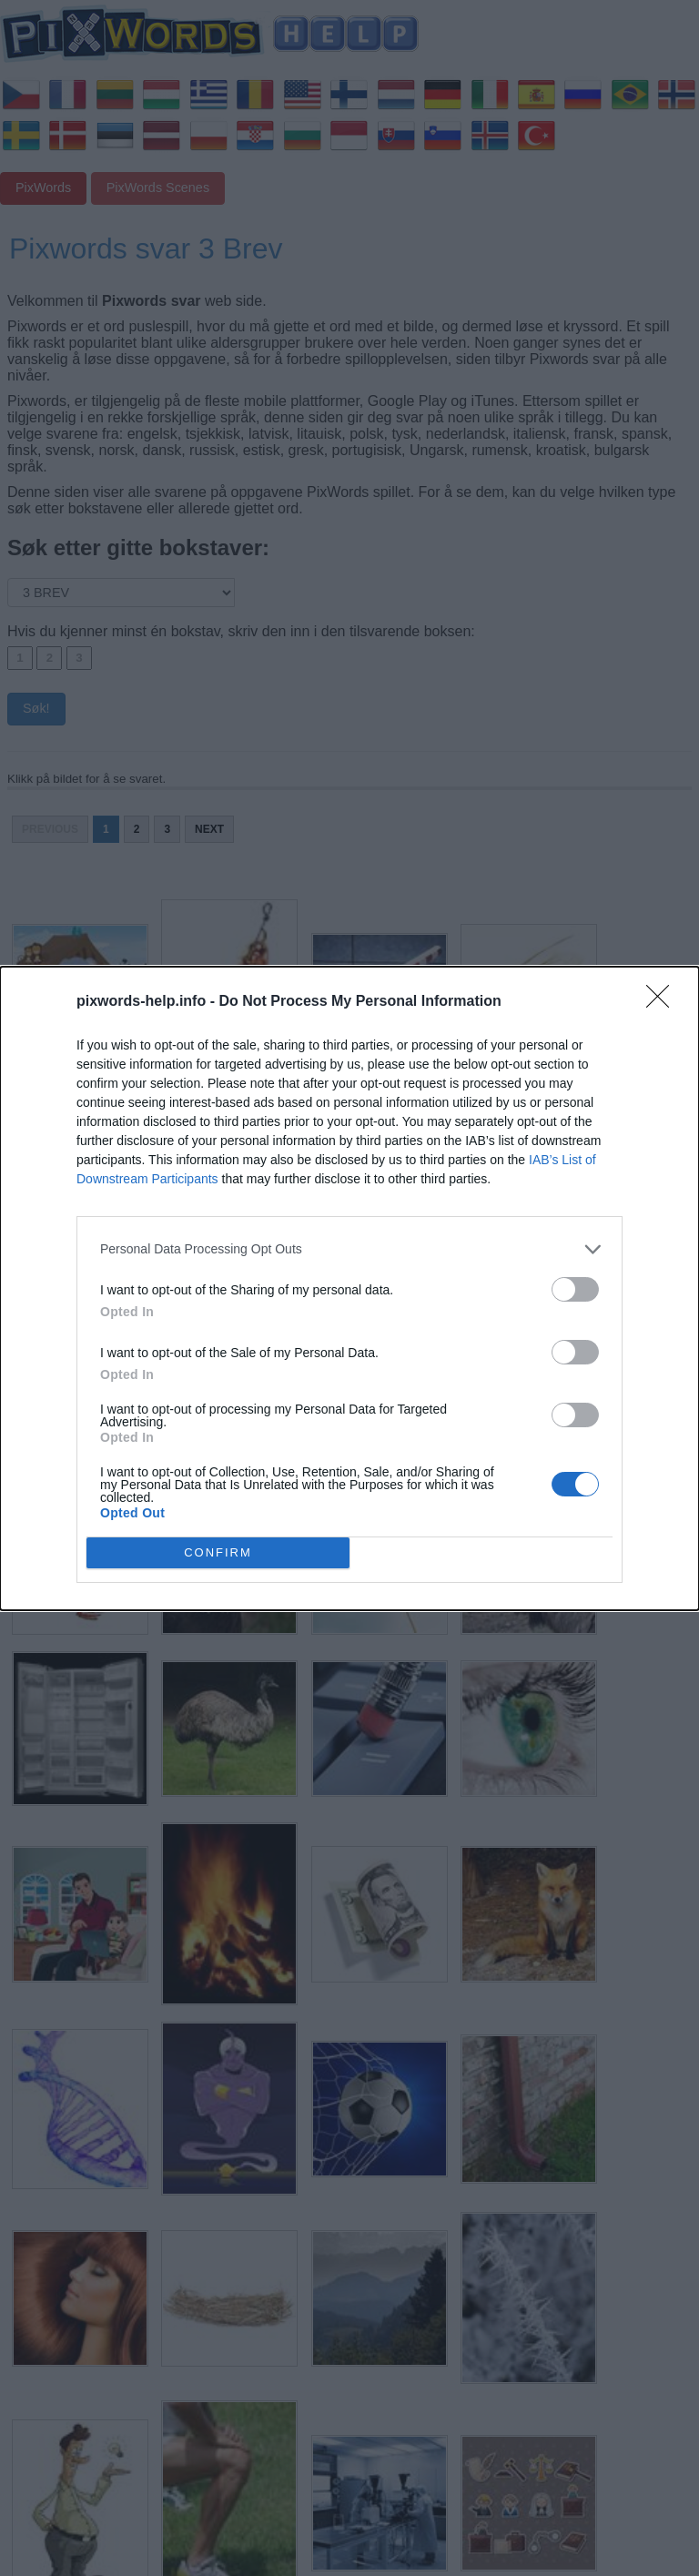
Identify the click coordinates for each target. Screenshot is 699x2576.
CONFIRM (218, 1552)
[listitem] (349, 1249)
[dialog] (349, 1288)
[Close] (663, 1002)
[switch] (575, 1289)
